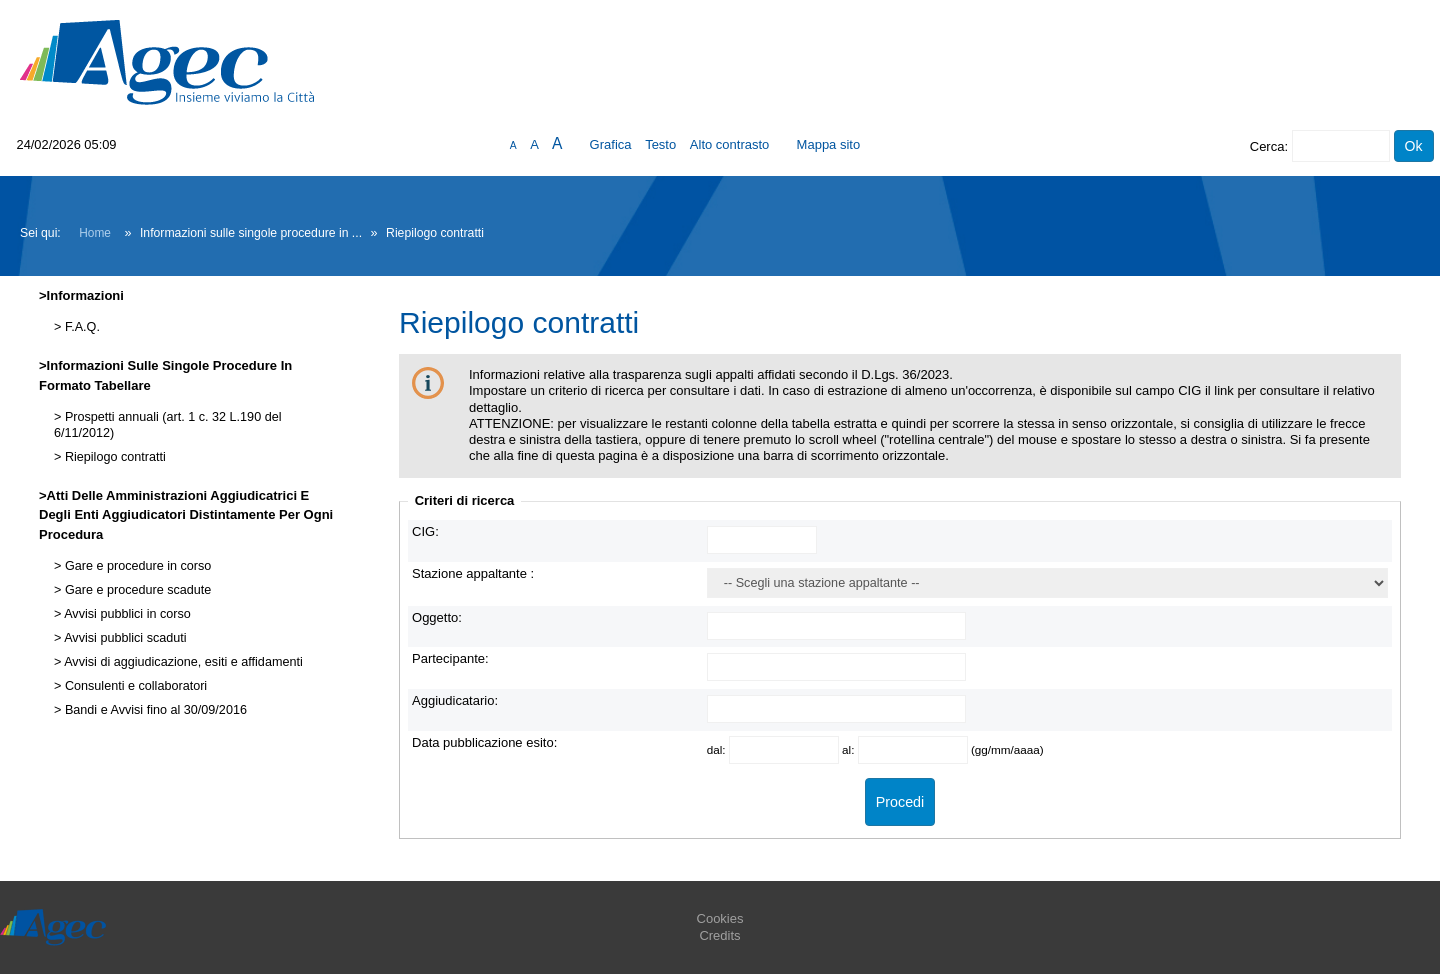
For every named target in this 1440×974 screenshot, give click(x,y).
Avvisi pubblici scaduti (123, 638)
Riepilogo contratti (113, 457)
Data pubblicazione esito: (484, 742)
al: (850, 749)
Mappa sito (829, 144)
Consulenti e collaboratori (134, 686)
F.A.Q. (80, 327)
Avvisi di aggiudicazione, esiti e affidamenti (181, 662)
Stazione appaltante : (473, 573)
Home (95, 233)
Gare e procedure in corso (136, 566)
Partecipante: (450, 658)
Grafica (611, 144)
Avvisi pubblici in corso (125, 614)
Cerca (1267, 146)
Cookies (720, 918)
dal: (718, 749)
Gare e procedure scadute (136, 590)
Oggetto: (437, 617)
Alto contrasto (730, 144)
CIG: (425, 531)
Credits (719, 935)
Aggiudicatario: (455, 700)
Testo (660, 144)
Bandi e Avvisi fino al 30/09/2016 (154, 710)
